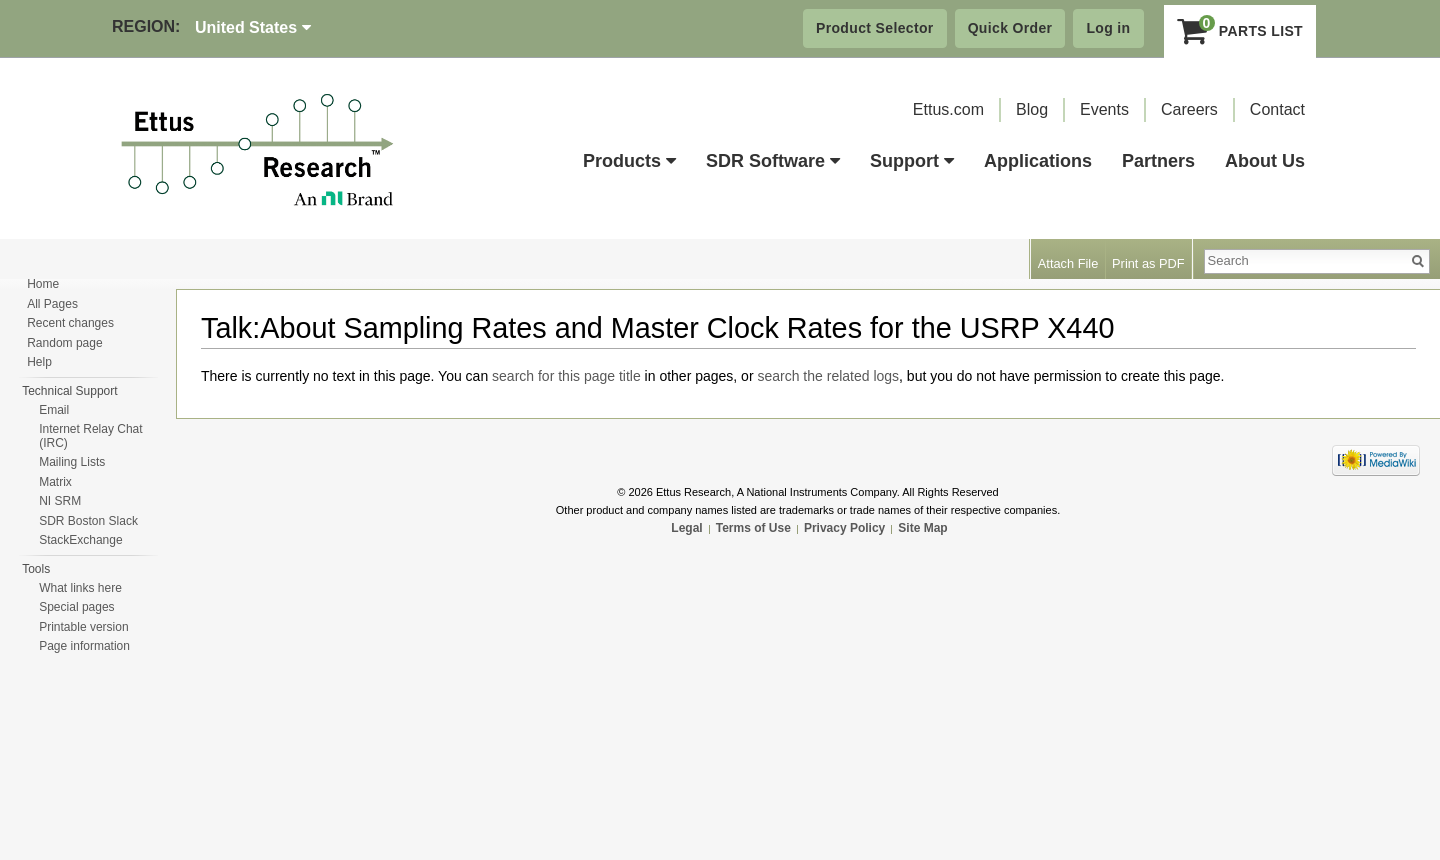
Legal (686, 528)
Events (1104, 109)
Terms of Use (753, 528)
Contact (1277, 109)
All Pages (52, 304)
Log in (1108, 28)
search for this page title (566, 376)
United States (253, 27)
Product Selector (875, 28)
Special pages (76, 607)
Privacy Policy (844, 528)
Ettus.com (948, 109)
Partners (1158, 161)
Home (43, 284)
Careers (1189, 109)
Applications (1038, 161)
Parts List (1240, 31)
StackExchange (80, 540)
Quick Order (1010, 28)
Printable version (83, 627)
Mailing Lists (72, 462)
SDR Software (773, 161)
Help (39, 362)
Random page (64, 343)
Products (629, 161)
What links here (80, 588)
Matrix (55, 482)
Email (54, 410)
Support (912, 161)
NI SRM (60, 501)
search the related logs (828, 376)
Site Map (922, 528)
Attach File (1068, 263)
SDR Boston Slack (88, 521)
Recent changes (70, 323)
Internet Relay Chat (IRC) (90, 436)
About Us (1265, 161)
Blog (1032, 109)
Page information (84, 646)
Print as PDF (1148, 263)
